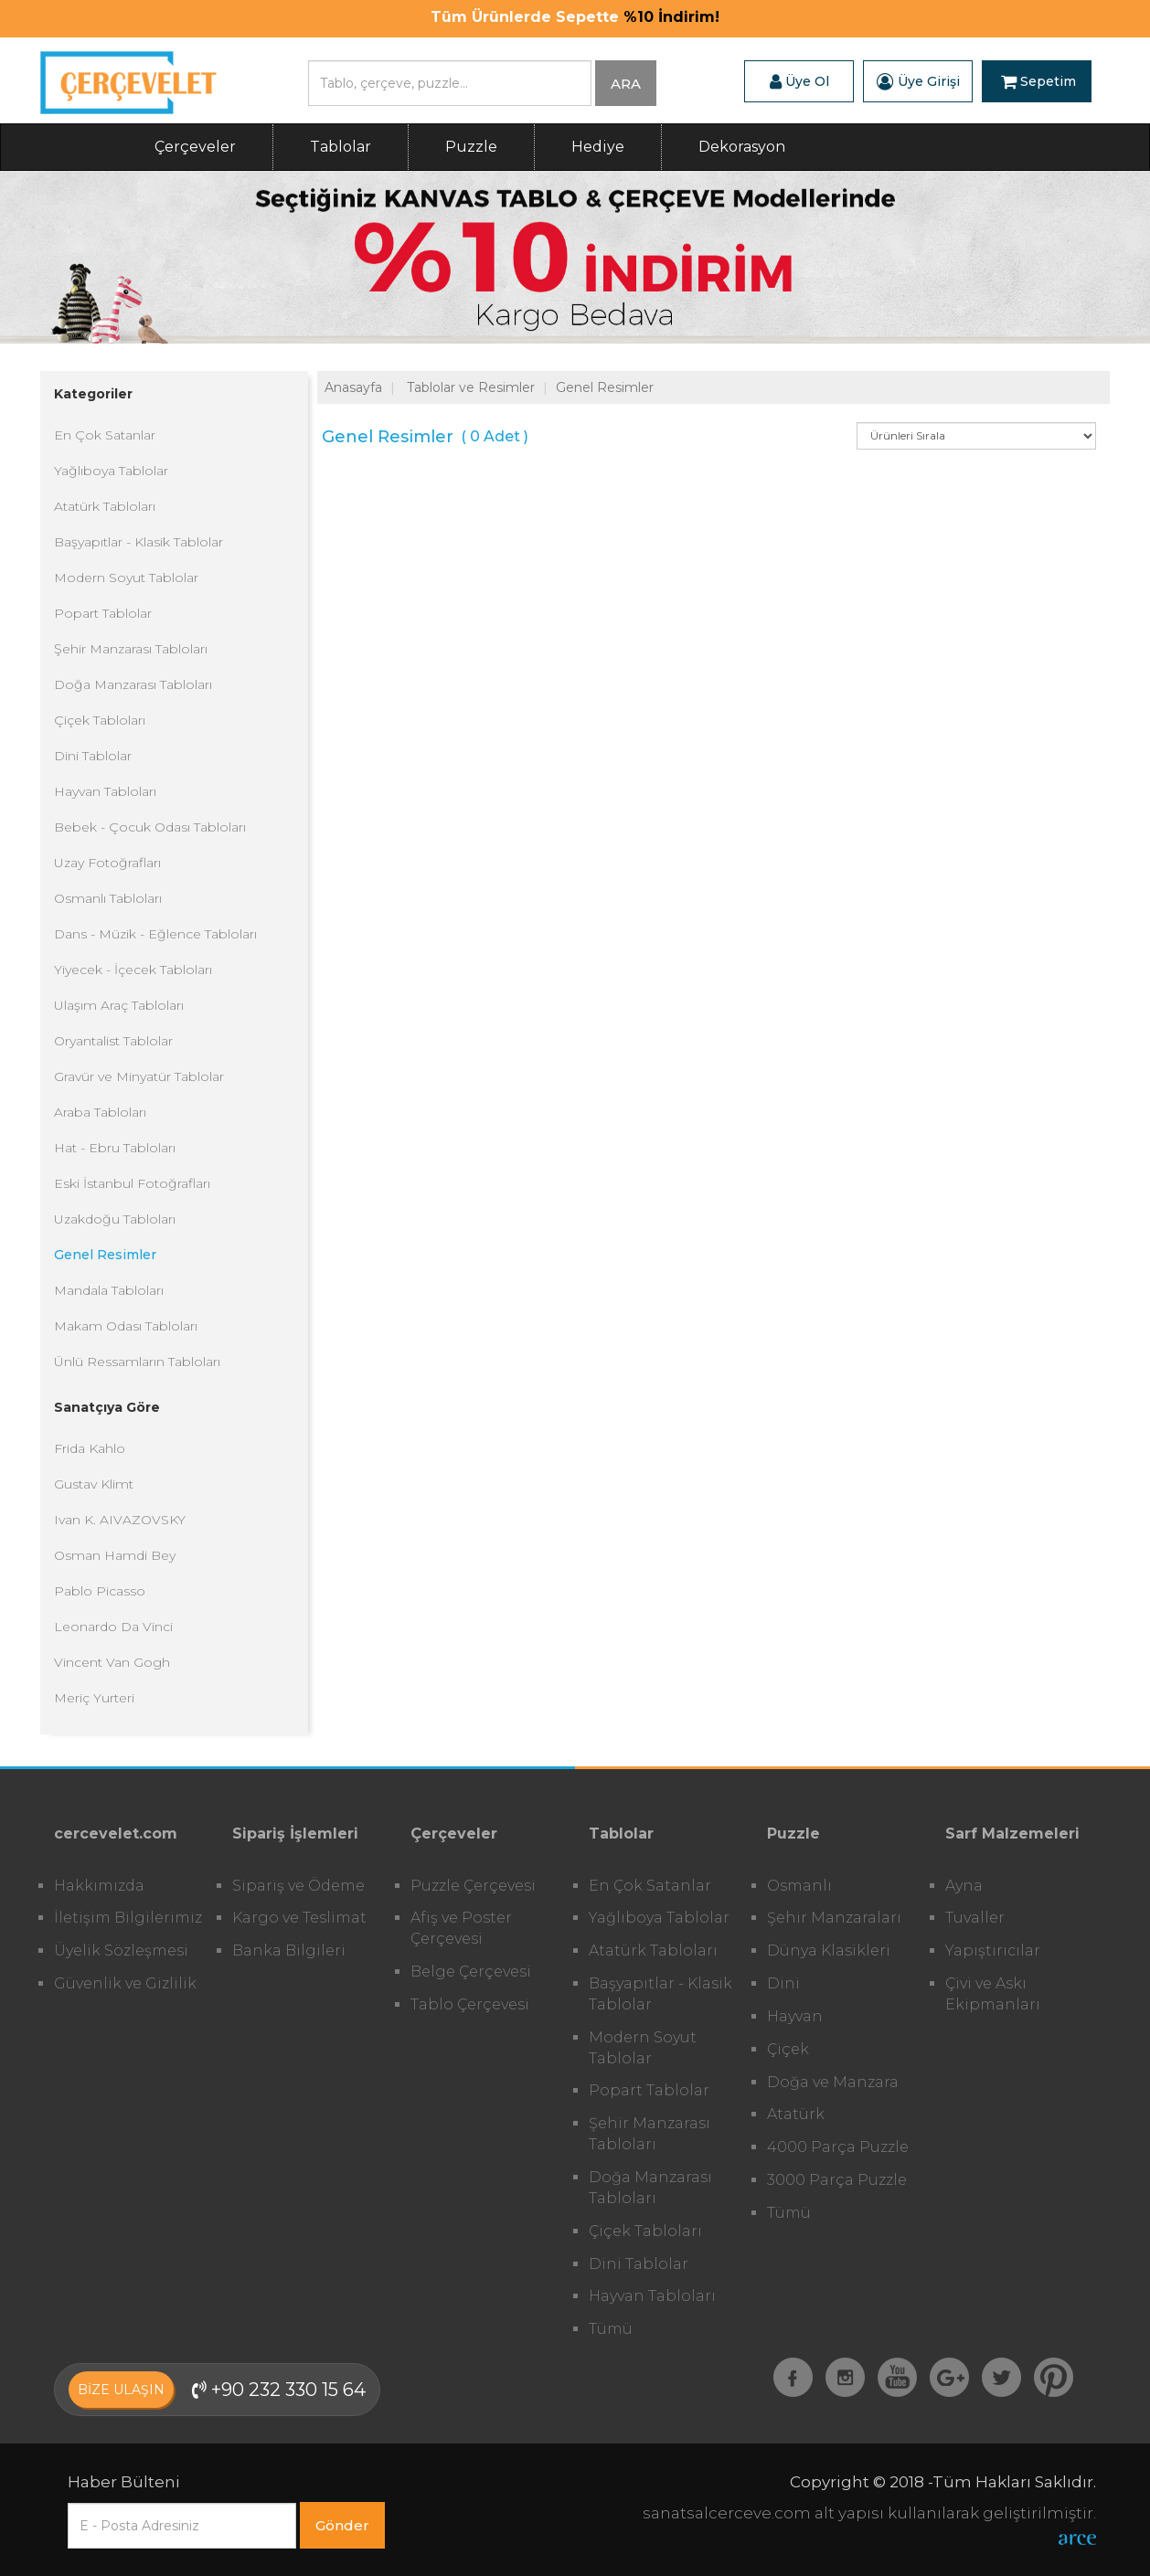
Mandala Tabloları (109, 1290)
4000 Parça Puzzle (838, 2147)
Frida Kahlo (89, 1448)
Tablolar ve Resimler (471, 387)
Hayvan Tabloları (105, 791)
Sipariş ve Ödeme (298, 1885)
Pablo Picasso (99, 1591)
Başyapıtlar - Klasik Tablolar (138, 542)
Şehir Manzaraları (834, 1917)
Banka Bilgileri (289, 1950)
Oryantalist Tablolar (113, 1041)
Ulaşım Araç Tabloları (119, 1005)
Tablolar (340, 146)
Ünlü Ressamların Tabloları (137, 1361)
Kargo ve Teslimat (299, 1917)
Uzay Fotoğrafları (107, 862)
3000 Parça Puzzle (837, 2180)
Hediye (597, 146)
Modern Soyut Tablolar (126, 577)
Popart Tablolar (103, 613)
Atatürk (796, 2114)
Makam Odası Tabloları (125, 1326)
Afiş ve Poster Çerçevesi (461, 1928)
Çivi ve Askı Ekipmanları (992, 1994)
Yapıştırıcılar (992, 1950)
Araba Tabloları (100, 1112)
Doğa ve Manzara (833, 2082)
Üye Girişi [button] (918, 81)
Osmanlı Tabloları (108, 898)
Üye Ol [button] (799, 81)
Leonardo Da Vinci (113, 1626)
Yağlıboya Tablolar (111, 470)
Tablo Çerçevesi (469, 2004)
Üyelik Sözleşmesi (121, 1950)
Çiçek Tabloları (99, 720)
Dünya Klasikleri (828, 1950)
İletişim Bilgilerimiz (128, 1917)
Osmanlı (799, 1885)
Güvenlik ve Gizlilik (125, 1983)
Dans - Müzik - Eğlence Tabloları (155, 934)
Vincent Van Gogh (112, 1662)
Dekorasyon (741, 146)
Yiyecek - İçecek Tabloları (133, 969)
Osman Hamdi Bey (115, 1555)
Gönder (342, 2525)
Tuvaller (975, 1917)
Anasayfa (353, 387)
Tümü (611, 2328)
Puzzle (471, 146)
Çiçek (788, 2049)
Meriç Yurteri (94, 1698)
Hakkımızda (99, 1885)
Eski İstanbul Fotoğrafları (132, 1183)
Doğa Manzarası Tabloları (133, 684)
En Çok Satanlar (104, 435)
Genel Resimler (105, 1254)
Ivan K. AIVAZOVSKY (120, 1519)
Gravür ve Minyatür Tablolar (139, 1076)
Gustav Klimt (93, 1484)
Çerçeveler (195, 146)
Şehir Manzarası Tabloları (131, 649)
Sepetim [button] (1038, 81)
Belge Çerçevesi (470, 1971)
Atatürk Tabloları (104, 506)
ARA (626, 83)
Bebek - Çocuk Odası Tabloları (150, 827)
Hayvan (795, 2016)
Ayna (964, 1885)
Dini (783, 1983)
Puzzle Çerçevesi (473, 1885)
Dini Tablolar (93, 755)
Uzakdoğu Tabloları (115, 1219)
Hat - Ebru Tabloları (115, 1148)
